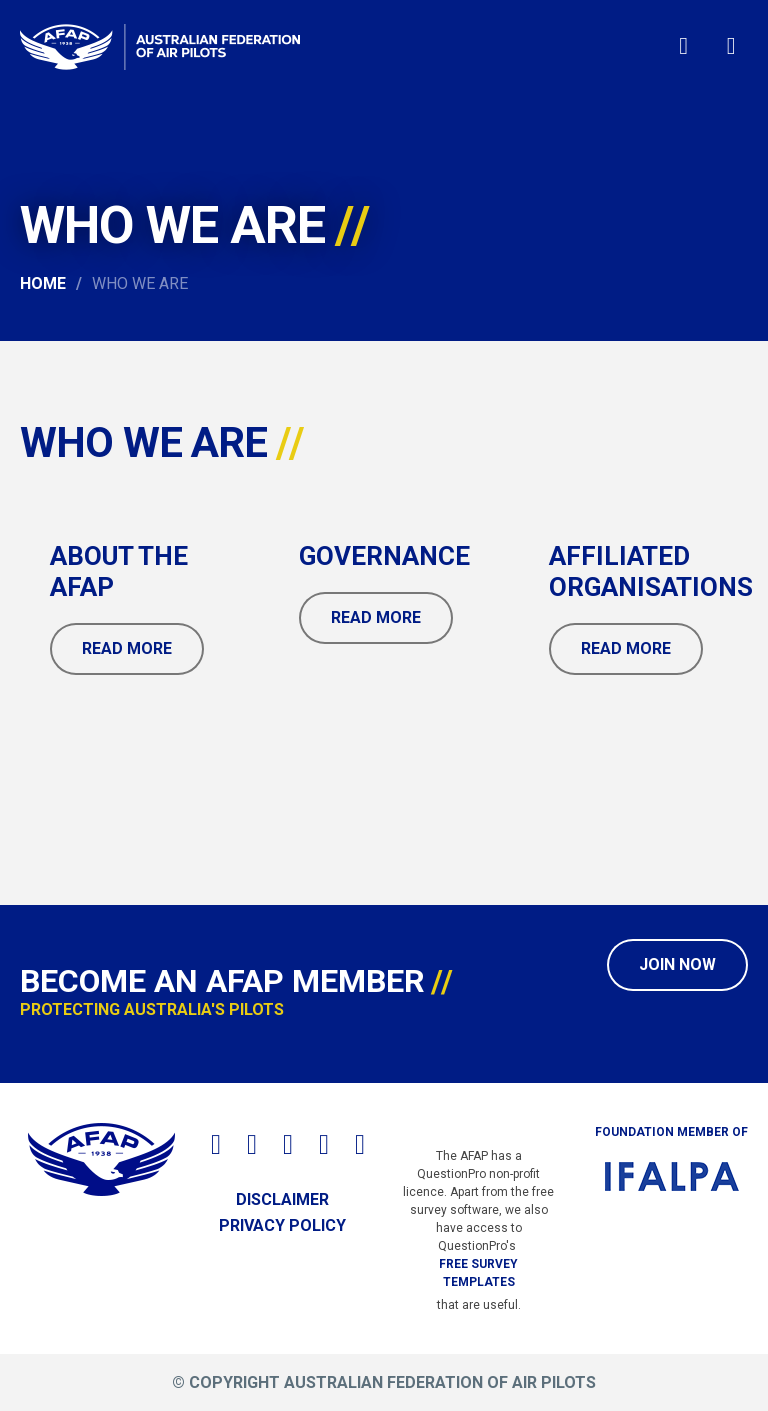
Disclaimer (282, 1199)
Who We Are (140, 283)
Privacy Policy (282, 1225)
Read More (127, 648)
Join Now (677, 964)
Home (43, 283)
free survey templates (478, 1273)
